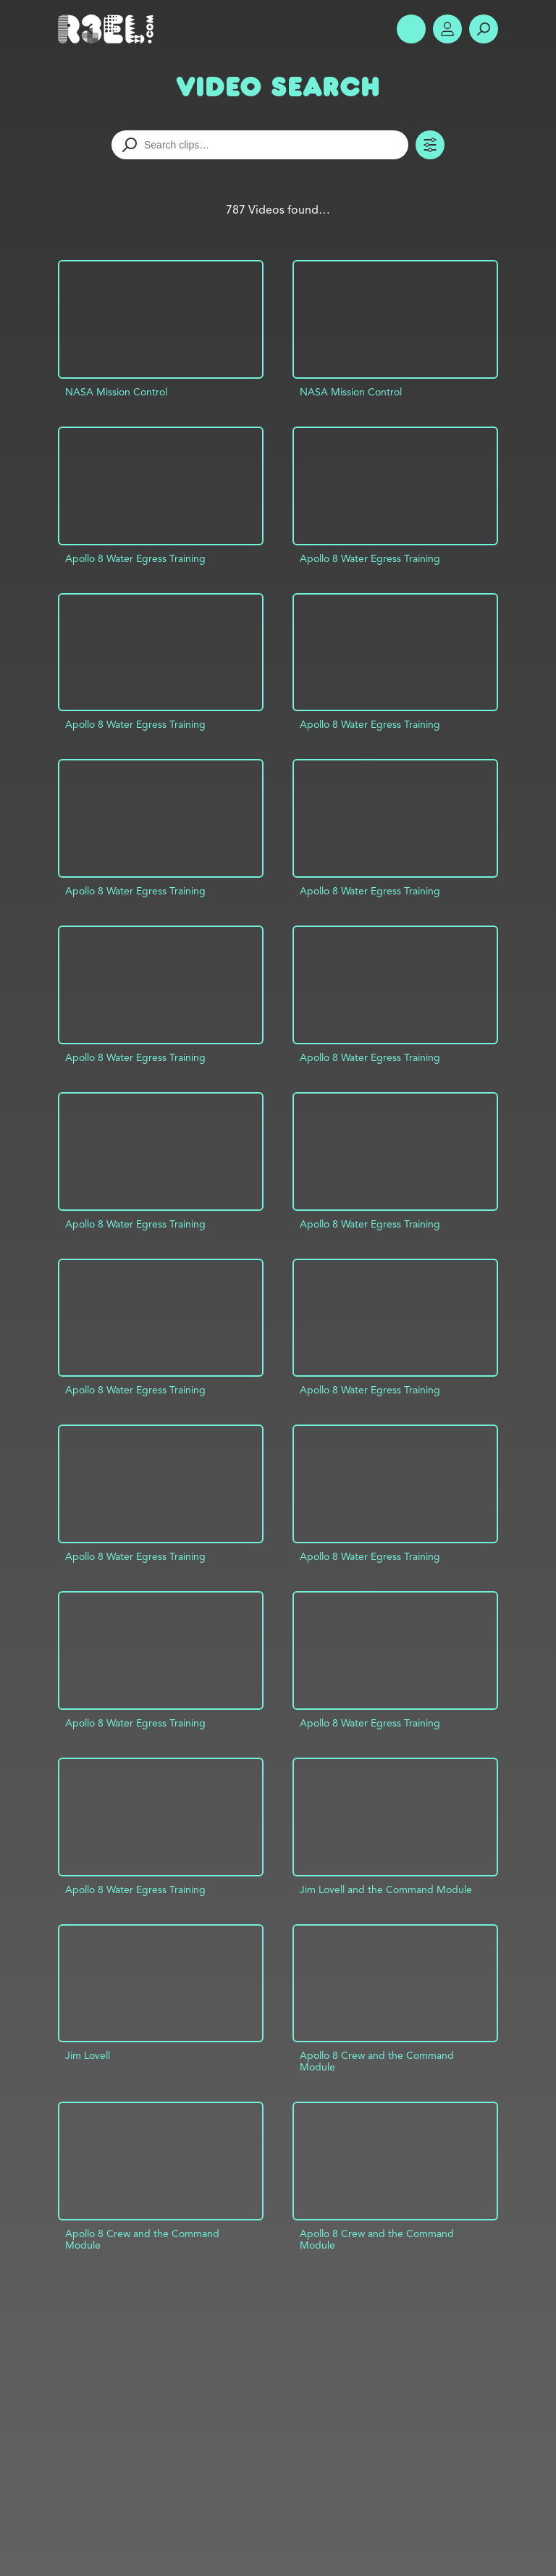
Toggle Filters (430, 144)
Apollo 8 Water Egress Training (135, 558)
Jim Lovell (87, 2055)
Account (447, 28)
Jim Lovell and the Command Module (386, 1889)
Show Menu (411, 28)
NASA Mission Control (116, 392)
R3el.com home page (108, 28)
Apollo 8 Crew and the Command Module (377, 2061)
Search (483, 28)
